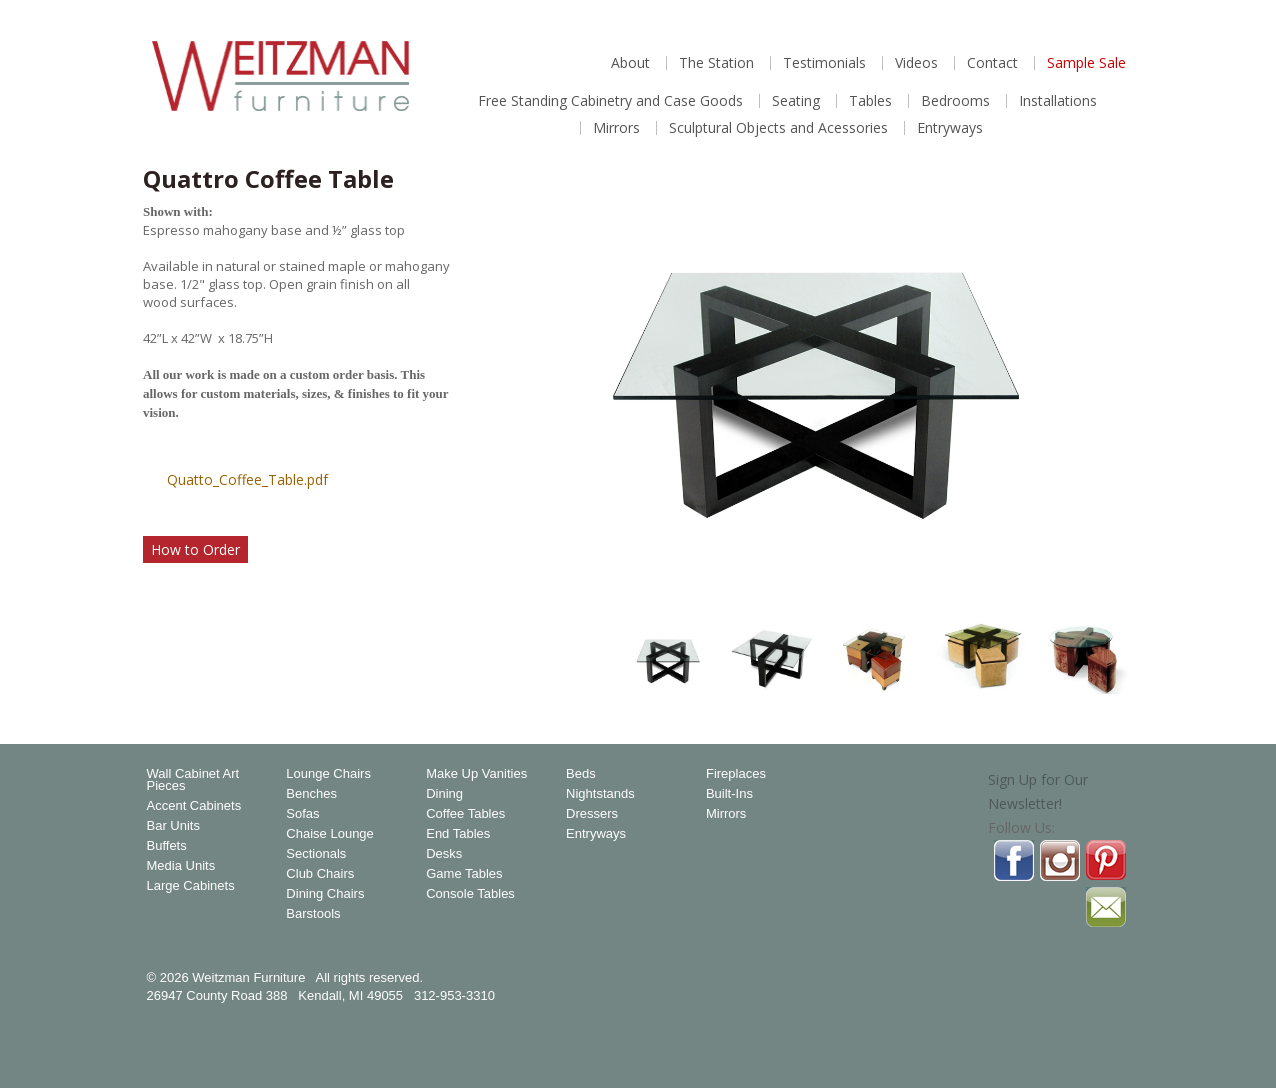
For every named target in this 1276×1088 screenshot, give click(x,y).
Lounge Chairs (328, 774)
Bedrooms (955, 101)
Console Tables (470, 894)
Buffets (167, 846)
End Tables (458, 834)
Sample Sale (1086, 63)
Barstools (313, 914)
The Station (716, 63)
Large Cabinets (191, 886)
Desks (444, 854)
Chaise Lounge (329, 834)
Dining (444, 794)
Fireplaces (736, 774)
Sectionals (316, 854)
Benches (311, 794)
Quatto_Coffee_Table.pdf (247, 479)
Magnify (1107, 578)
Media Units (181, 866)
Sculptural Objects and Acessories (778, 128)
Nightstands (600, 794)
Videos (916, 63)
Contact (992, 63)
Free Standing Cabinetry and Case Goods (610, 101)
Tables (870, 101)
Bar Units (173, 826)
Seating (796, 101)
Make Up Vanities (476, 774)
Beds (581, 774)
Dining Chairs (325, 894)
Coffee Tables (465, 814)
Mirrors (616, 128)
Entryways (950, 128)
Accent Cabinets (194, 806)
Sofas (302, 814)
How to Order (195, 549)
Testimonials (824, 63)
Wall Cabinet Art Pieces (193, 780)
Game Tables (464, 874)
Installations (1058, 101)
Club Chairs (320, 874)
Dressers (592, 814)
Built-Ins (729, 794)
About (630, 63)
